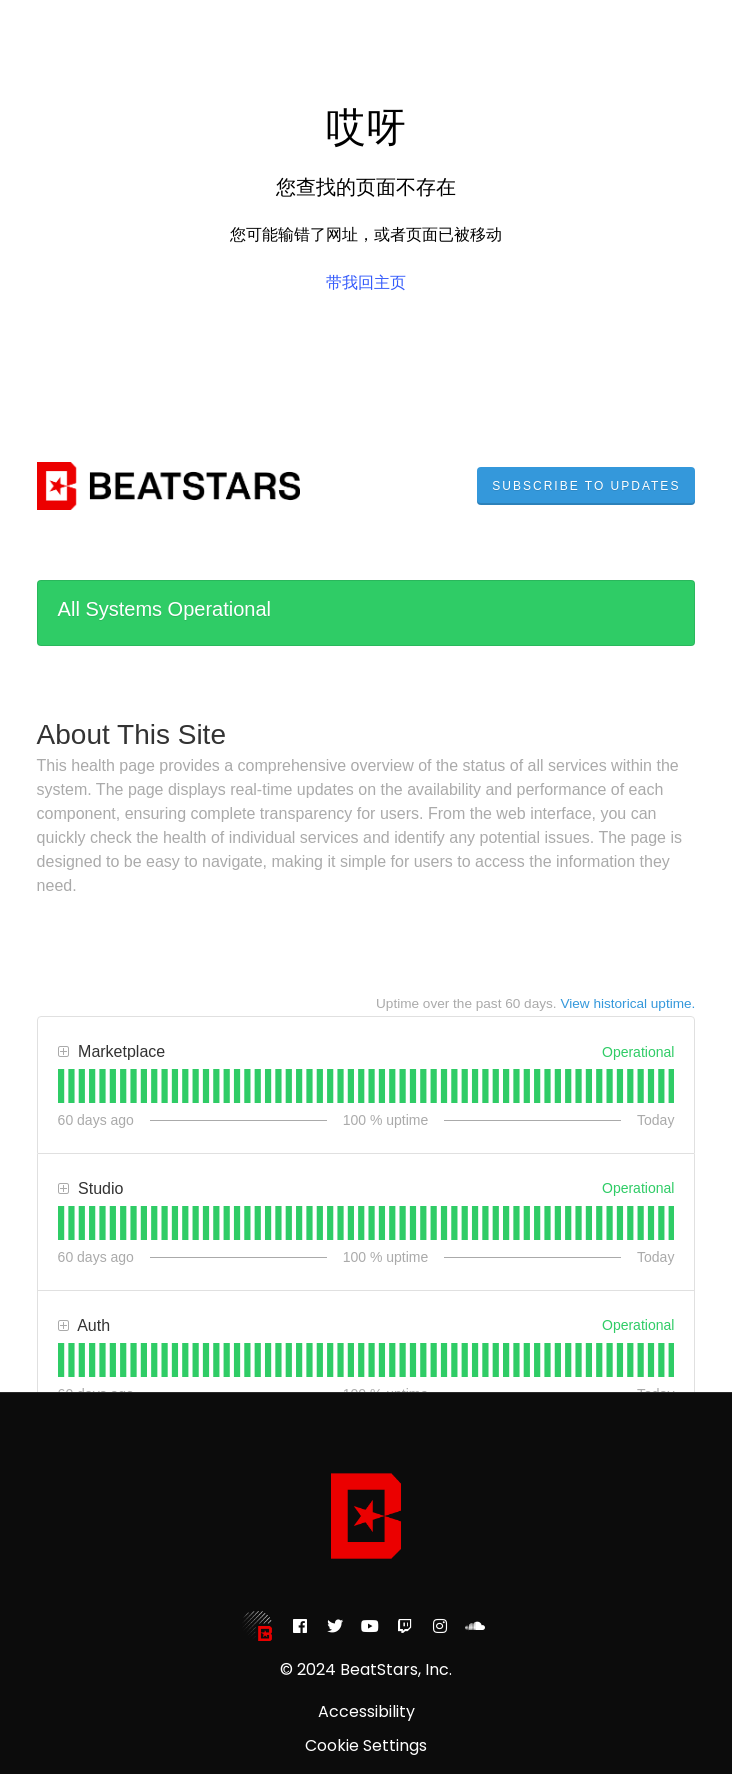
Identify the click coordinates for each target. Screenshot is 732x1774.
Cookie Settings (366, 1746)
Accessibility (366, 1712)
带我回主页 (366, 282)
